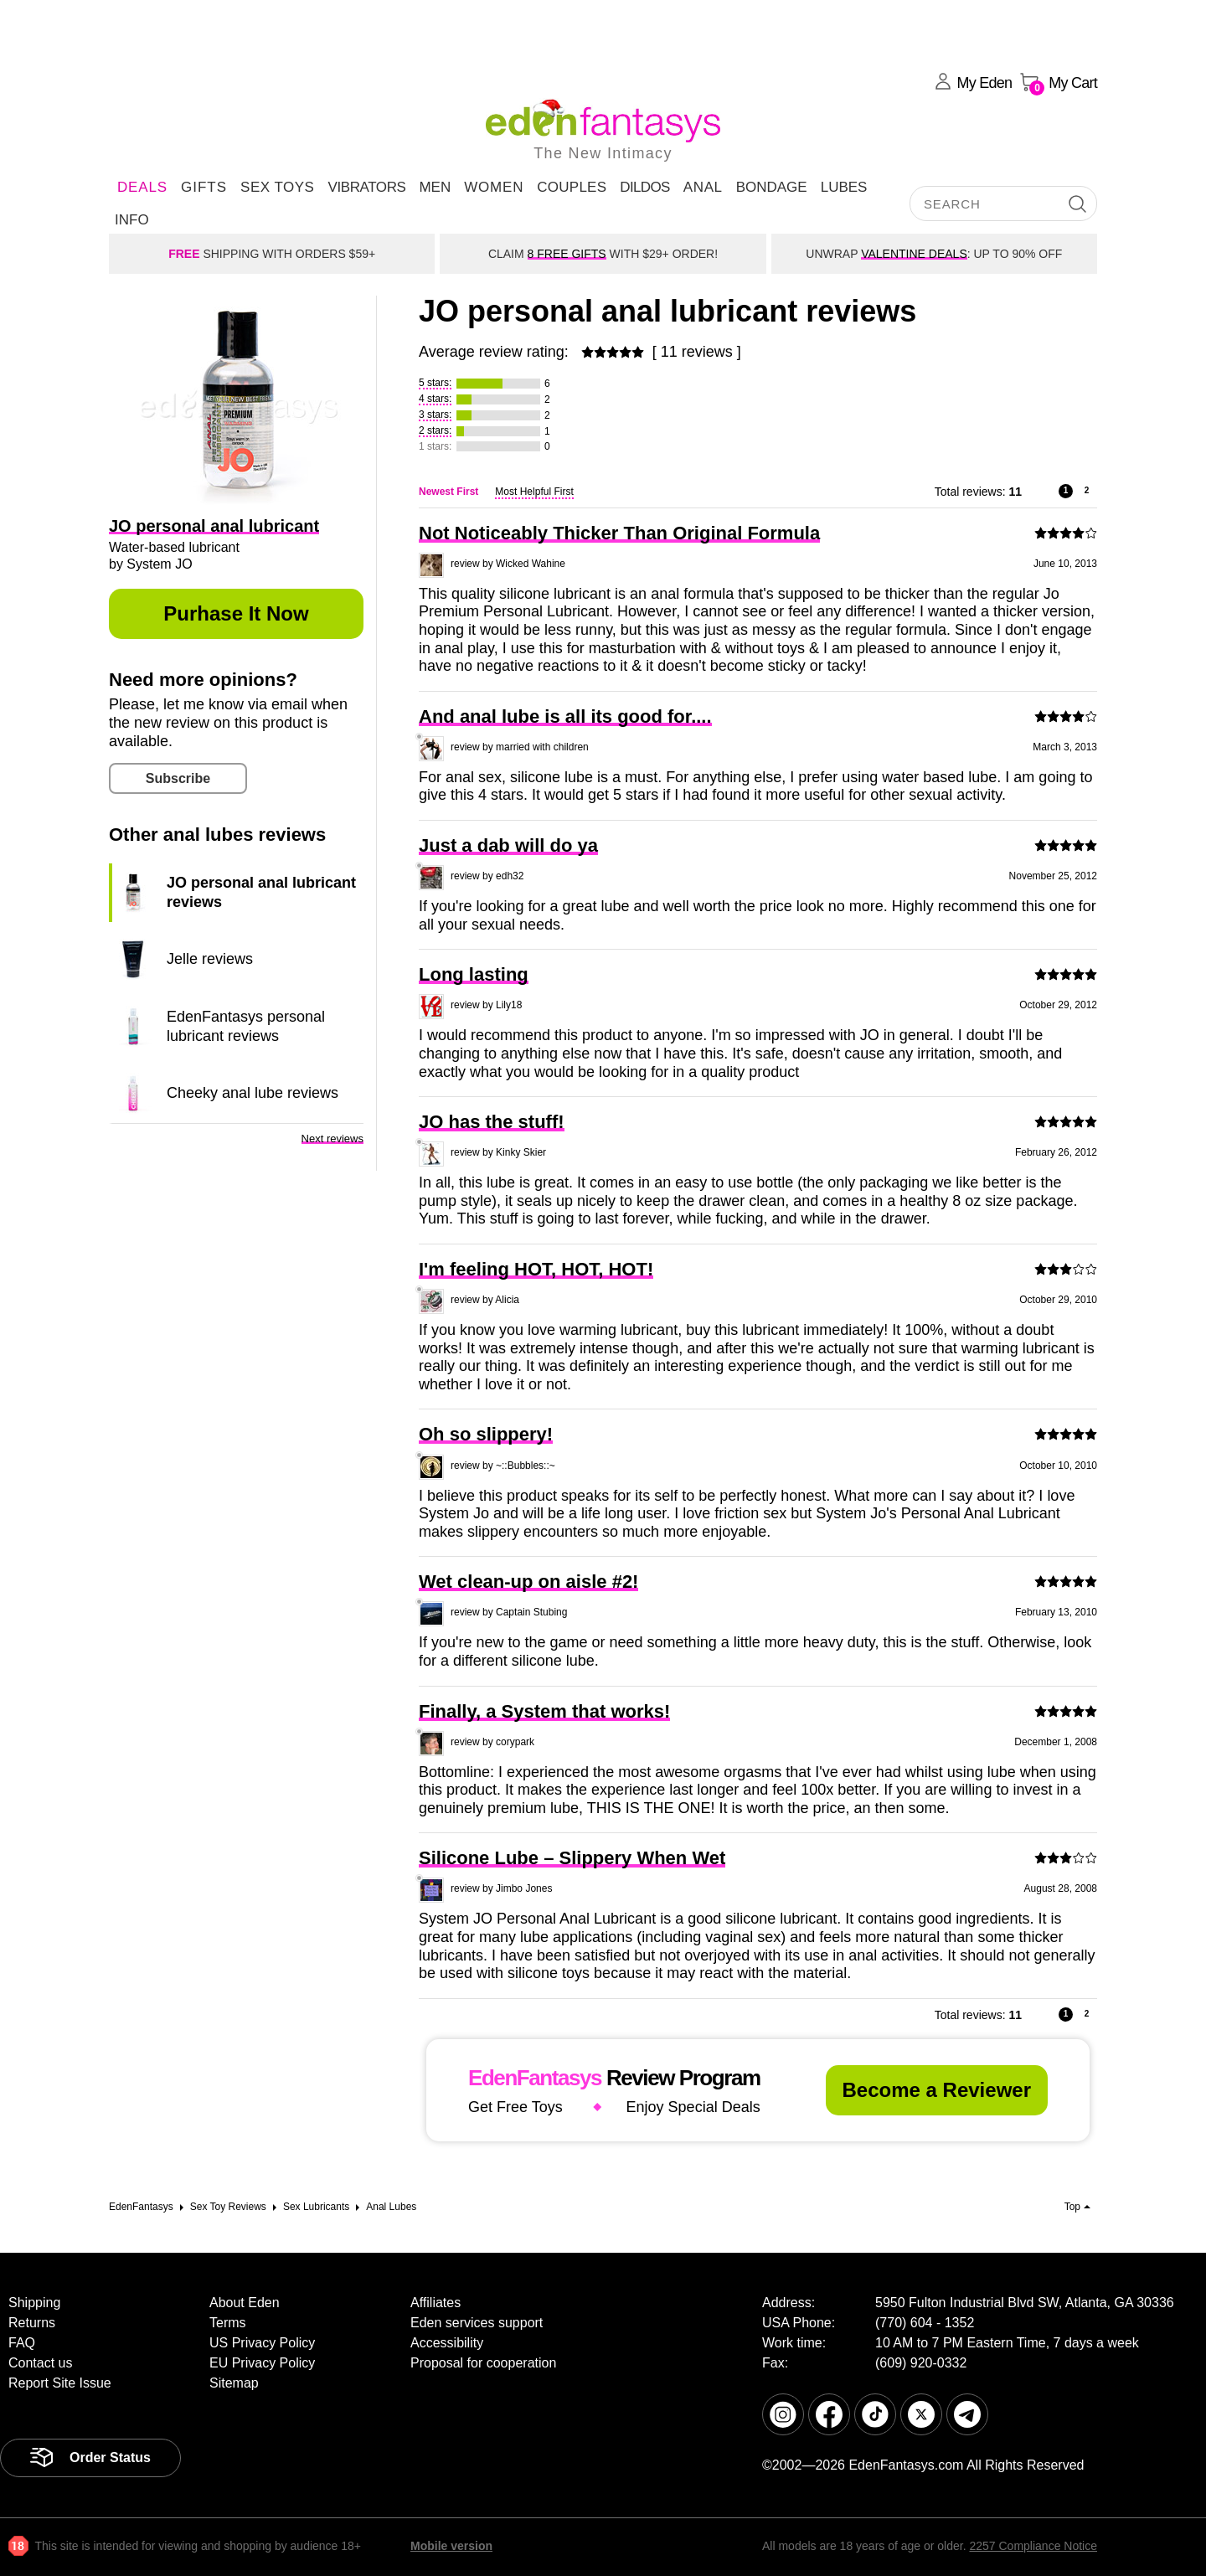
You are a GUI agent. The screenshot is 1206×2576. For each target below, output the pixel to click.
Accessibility (446, 2343)
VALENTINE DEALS (914, 253)
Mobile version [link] (451, 2546)
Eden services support (476, 2323)
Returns (31, 2323)
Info (132, 220)
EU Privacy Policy (262, 2363)
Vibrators (366, 187)
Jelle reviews (210, 959)
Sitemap (234, 2383)
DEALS (142, 187)
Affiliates (435, 2302)
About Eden (244, 2302)
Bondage (771, 187)
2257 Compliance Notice (1033, 2546)
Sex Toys (277, 187)
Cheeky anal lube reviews (252, 1092)
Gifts (204, 187)
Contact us (40, 2363)
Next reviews (332, 1138)
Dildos (645, 187)
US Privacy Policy (262, 2343)
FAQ (21, 2343)
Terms (227, 2323)
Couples (571, 187)
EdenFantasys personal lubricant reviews (246, 1025)
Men (435, 187)
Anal (703, 187)
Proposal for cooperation (483, 2363)
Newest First (448, 491)
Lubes (844, 187)
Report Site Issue (59, 2383)
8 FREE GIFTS (567, 253)
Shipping (34, 2302)
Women (493, 187)
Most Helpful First (534, 491)
